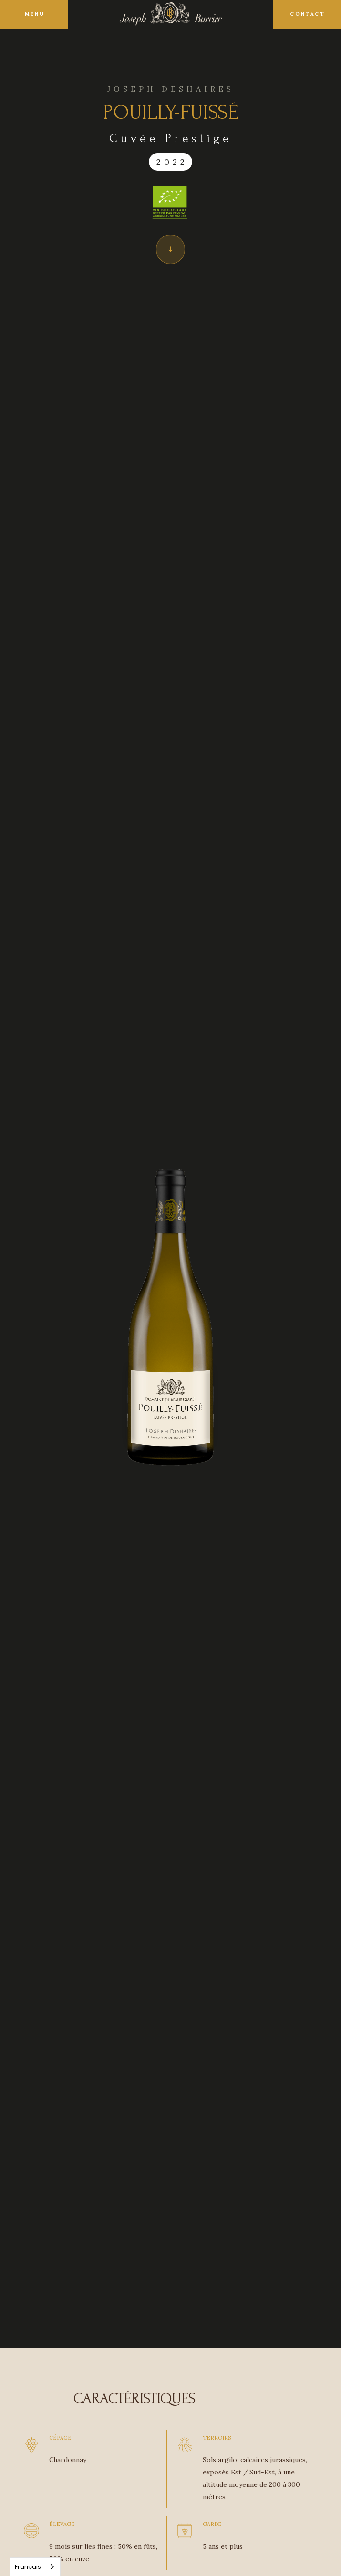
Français (28, 2566)
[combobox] (35, 2566)
